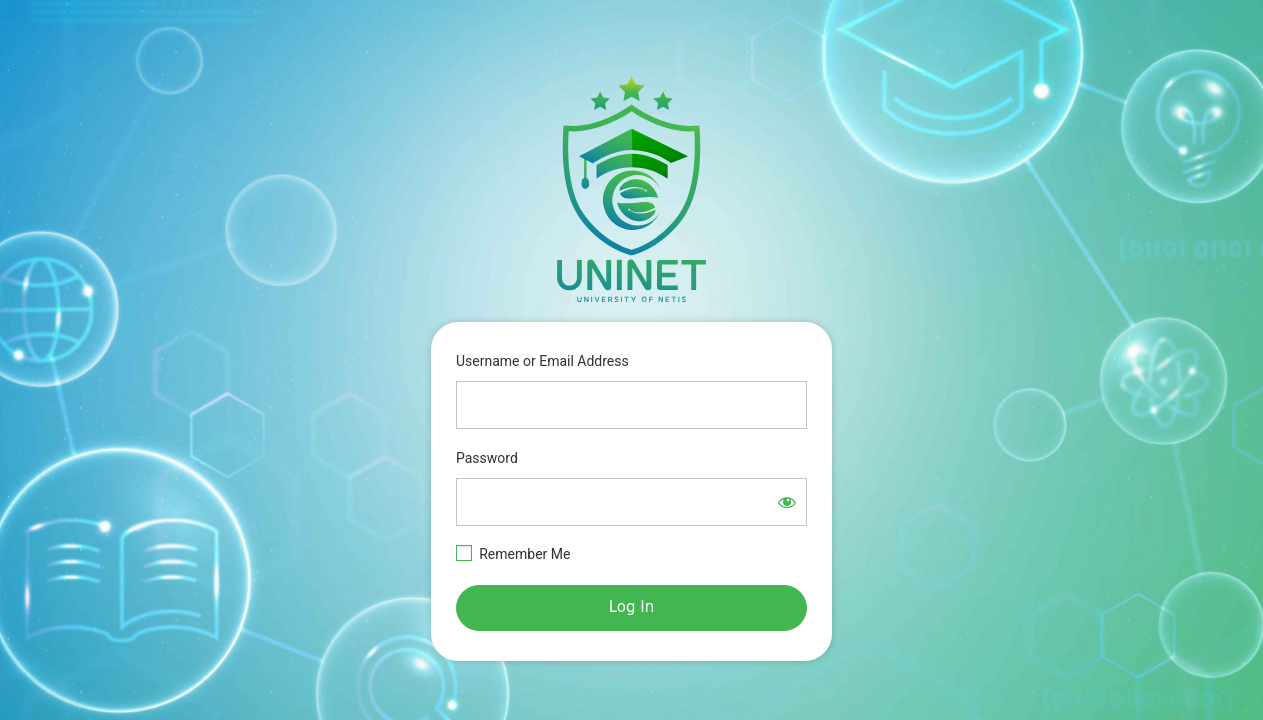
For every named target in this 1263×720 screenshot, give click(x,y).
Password (487, 458)
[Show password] (787, 502)
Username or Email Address (542, 361)
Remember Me (524, 554)
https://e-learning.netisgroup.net (632, 189)
